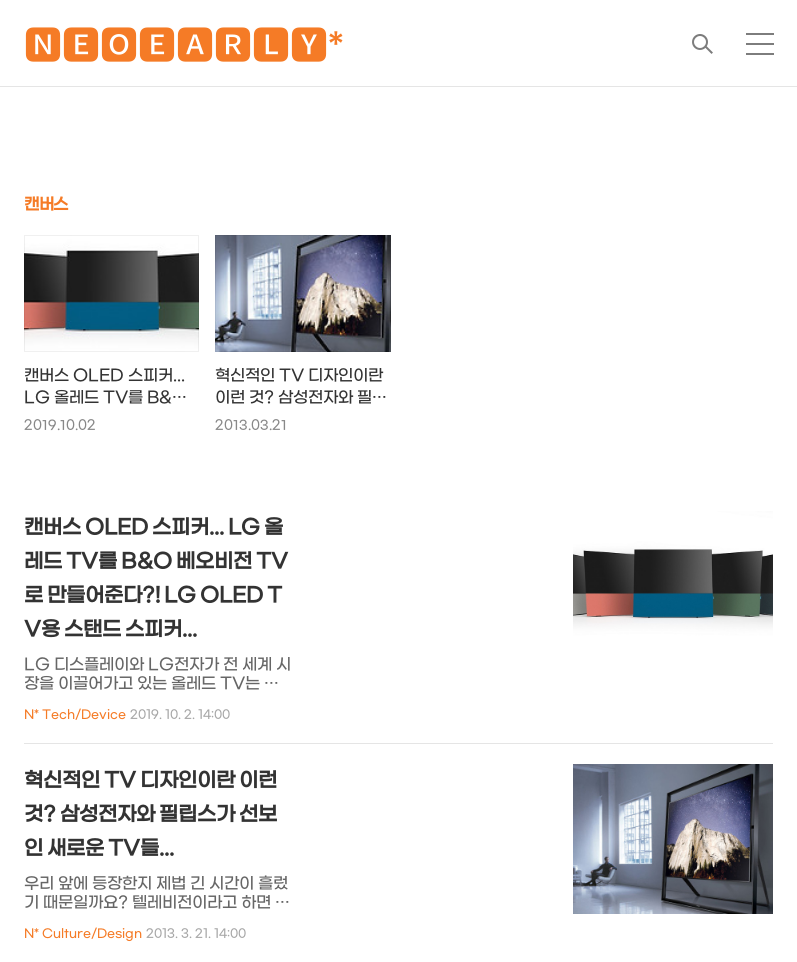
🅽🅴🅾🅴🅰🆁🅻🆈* (184, 49)
